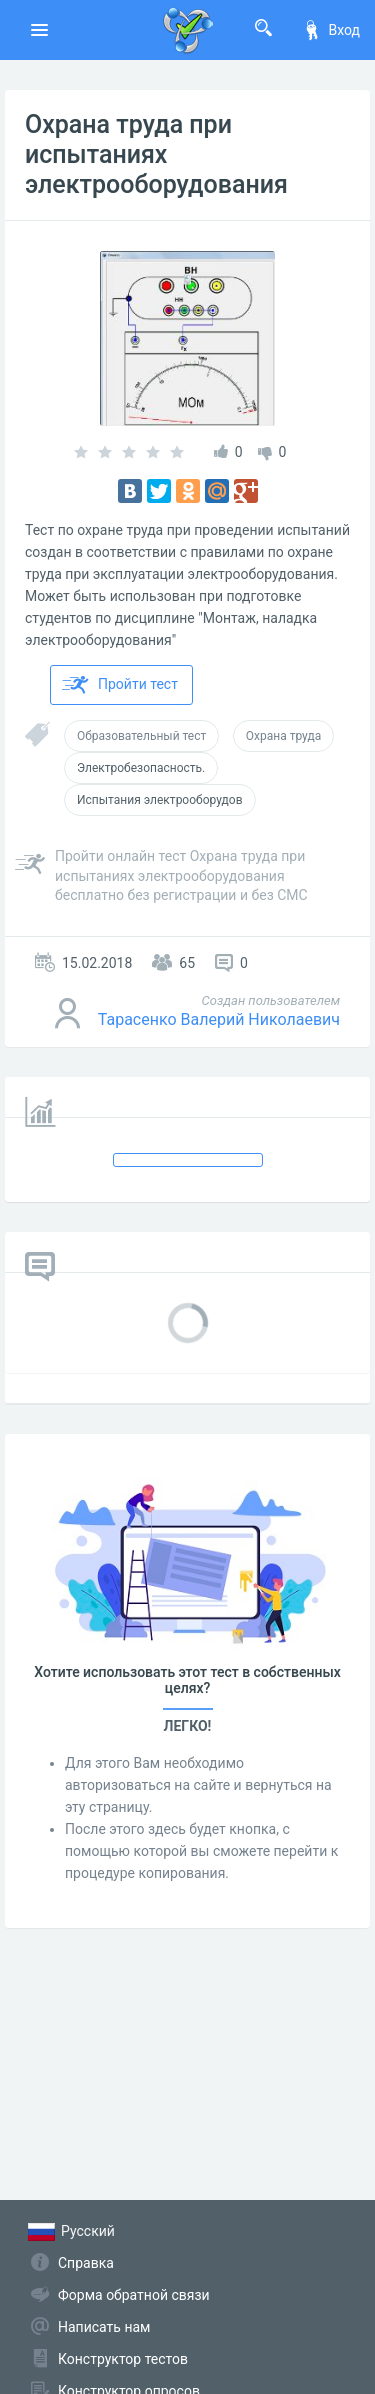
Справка (86, 2263)
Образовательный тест (141, 736)
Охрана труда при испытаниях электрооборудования (156, 154)
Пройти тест (120, 685)
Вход (331, 30)
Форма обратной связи (134, 2295)
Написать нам (104, 2327)
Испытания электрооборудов (160, 800)
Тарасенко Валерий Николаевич (219, 1019)
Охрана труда (283, 736)
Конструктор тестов (123, 2359)
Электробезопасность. (141, 768)
